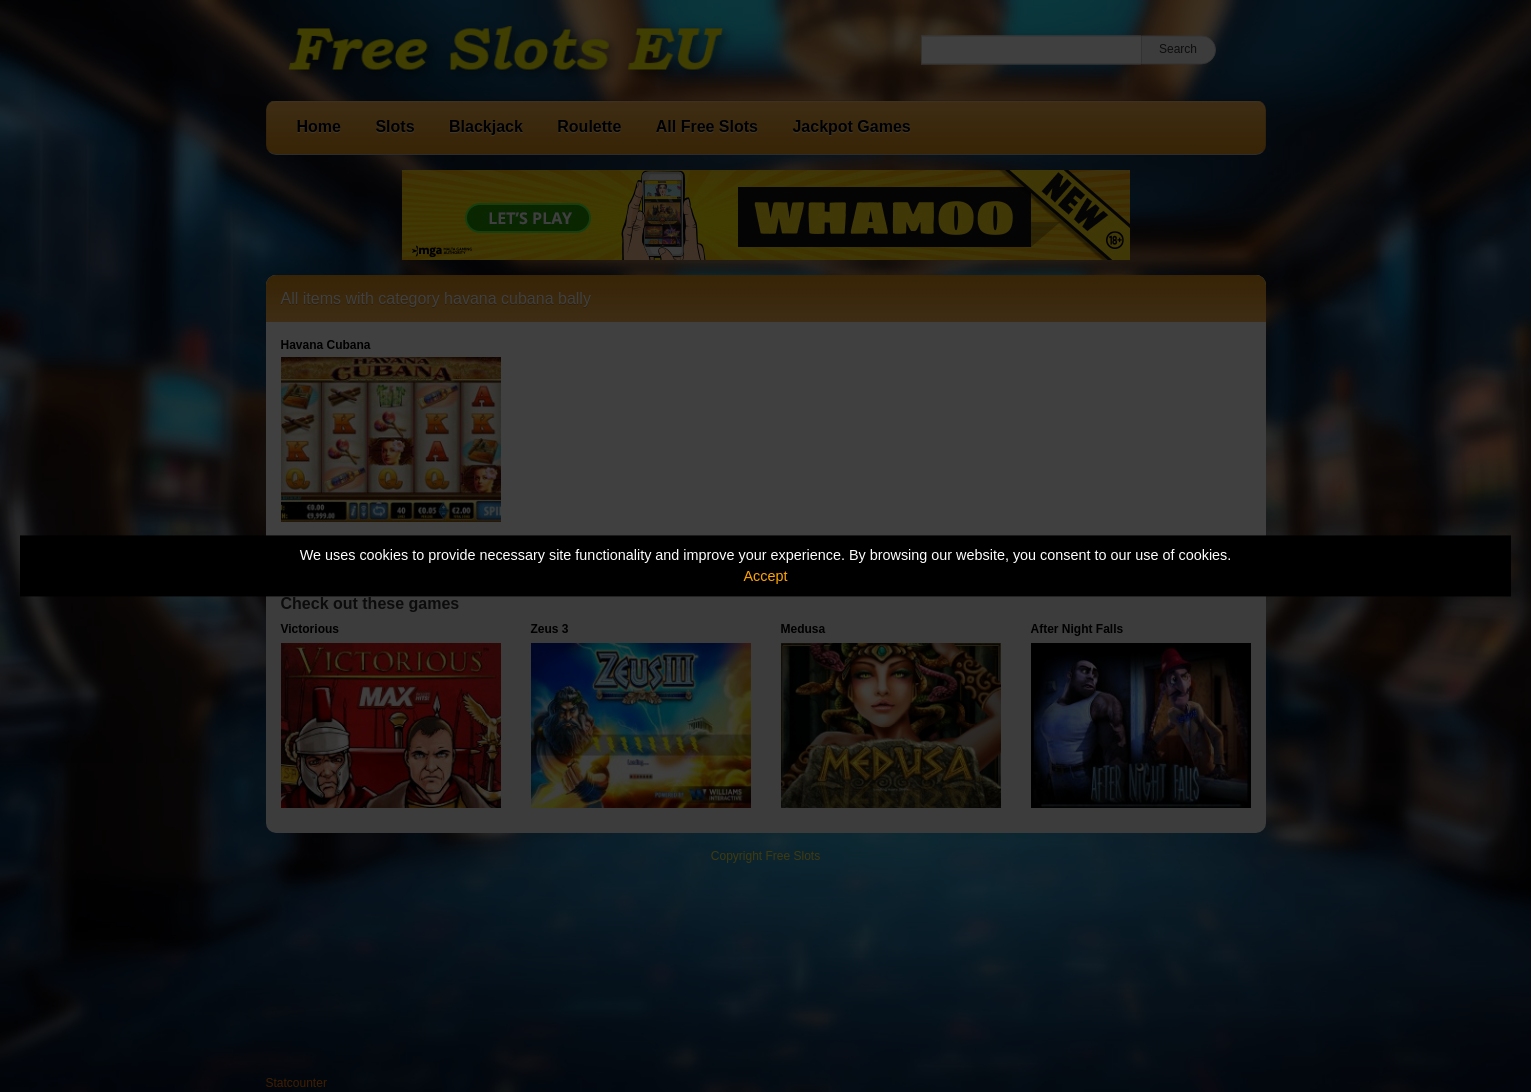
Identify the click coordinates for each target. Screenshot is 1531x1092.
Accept (766, 576)
